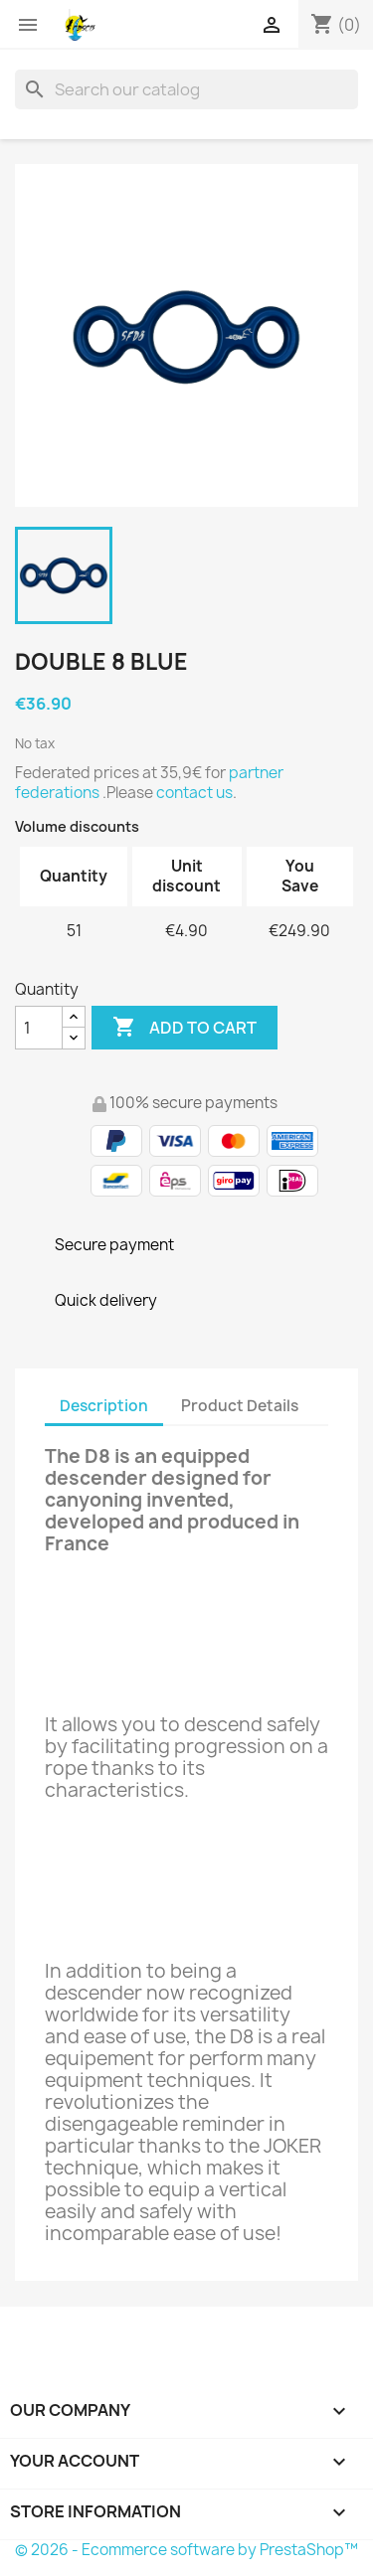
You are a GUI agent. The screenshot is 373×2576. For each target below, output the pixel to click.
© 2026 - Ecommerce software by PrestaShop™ (186, 2549)
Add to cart (184, 1028)
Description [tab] (104, 1405)
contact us (194, 792)
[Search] (186, 89)
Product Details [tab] (239, 1405)
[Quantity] (39, 1027)
